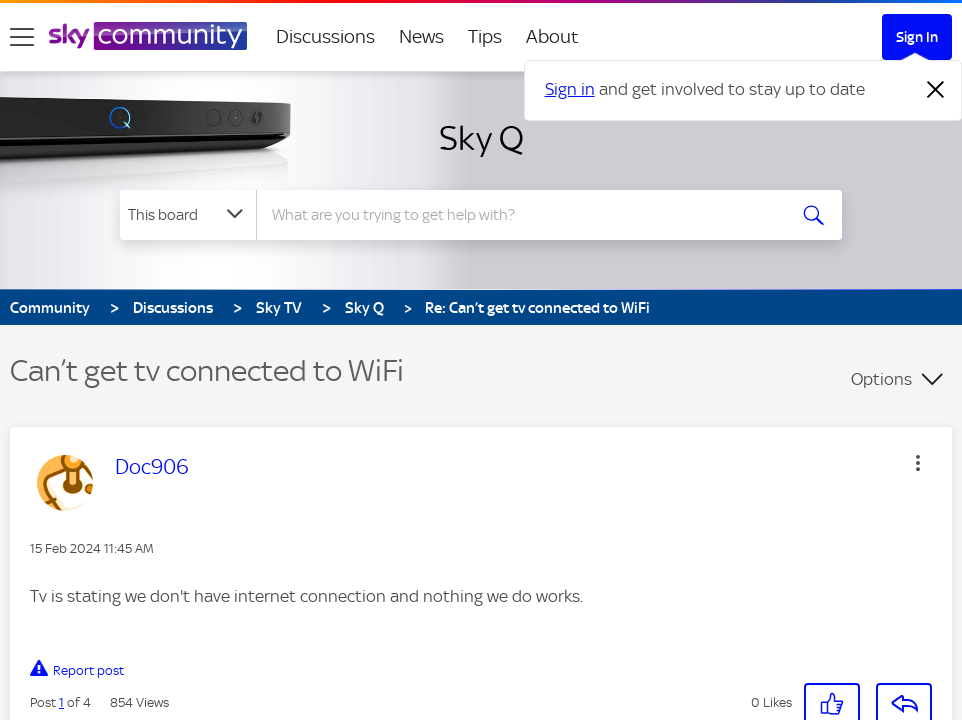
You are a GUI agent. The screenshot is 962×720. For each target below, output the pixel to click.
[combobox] (520, 215)
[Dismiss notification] (936, 90)
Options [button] (881, 379)
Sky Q (481, 138)
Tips (485, 36)
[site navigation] (22, 37)
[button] (918, 463)
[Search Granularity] (188, 215)
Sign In (917, 37)
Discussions (325, 36)
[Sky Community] (148, 36)
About (552, 36)
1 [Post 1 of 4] (61, 702)
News (421, 36)
